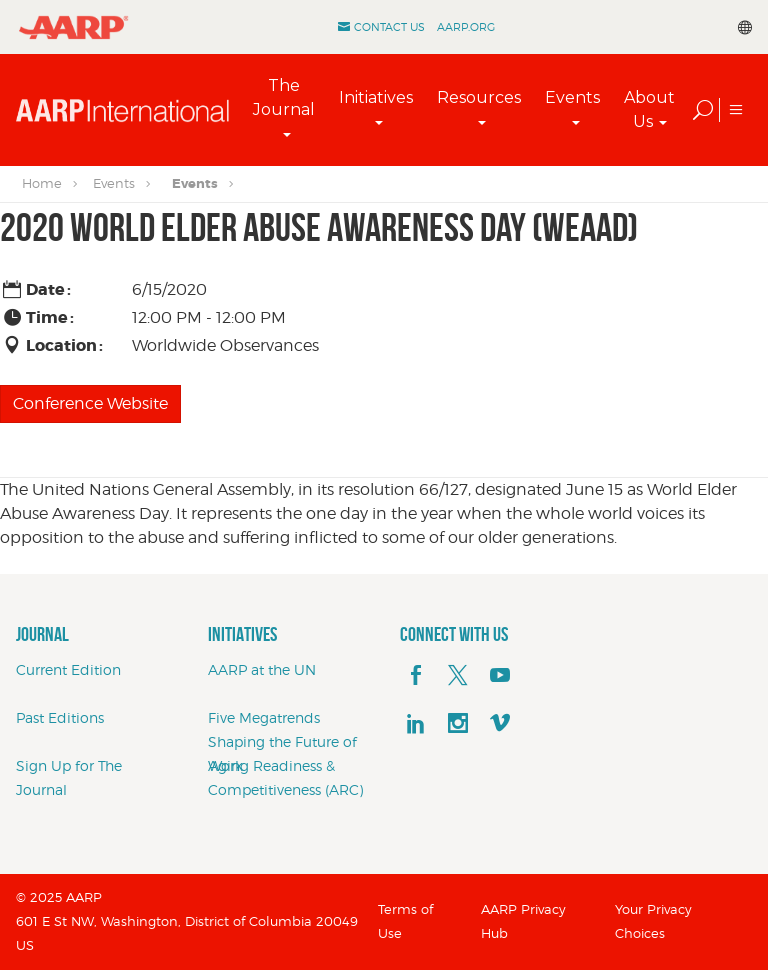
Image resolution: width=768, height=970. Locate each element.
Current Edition (68, 669)
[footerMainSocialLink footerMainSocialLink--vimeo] (500, 724)
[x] (458, 676)
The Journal (284, 97)
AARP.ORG (466, 27)
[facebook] (416, 676)
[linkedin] (416, 724)
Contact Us (389, 27)
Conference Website (90, 403)
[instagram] (458, 724)
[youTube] (500, 676)
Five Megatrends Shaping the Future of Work (282, 741)
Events (572, 97)
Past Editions (60, 717)
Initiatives (376, 97)
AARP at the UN (262, 669)
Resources (479, 97)
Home (42, 183)
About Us (649, 109)
